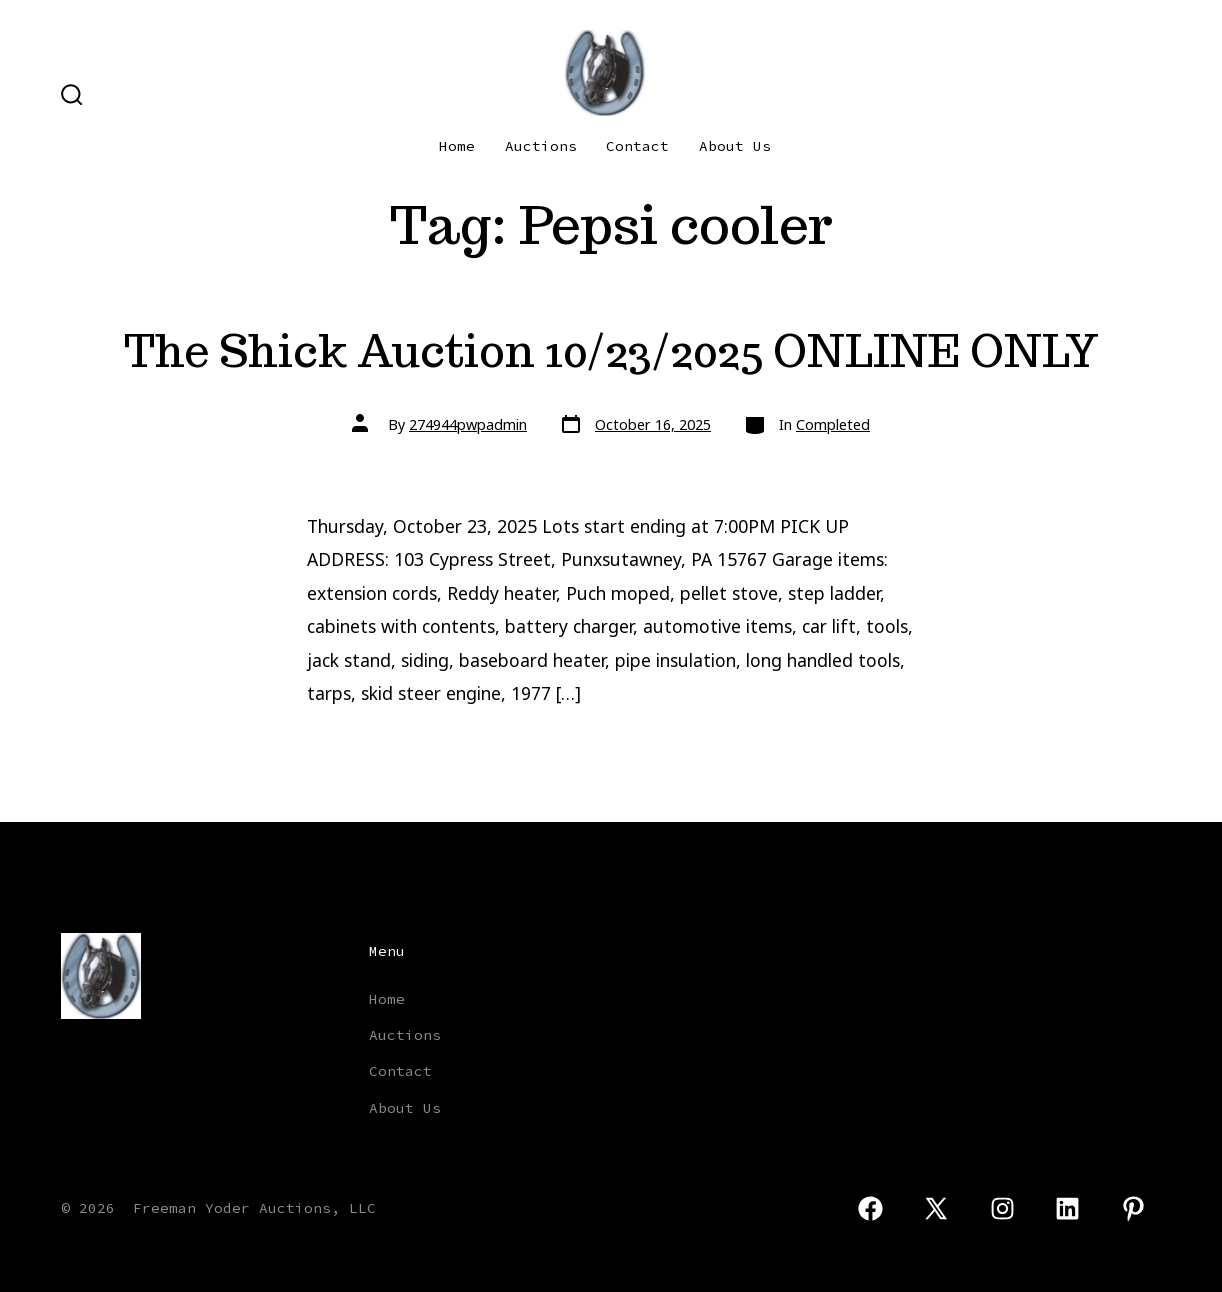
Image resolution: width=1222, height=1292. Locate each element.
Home (457, 146)
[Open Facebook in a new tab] (870, 1208)
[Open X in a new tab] (936, 1208)
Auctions (541, 146)
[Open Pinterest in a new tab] (1133, 1208)
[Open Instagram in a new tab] (1002, 1208)
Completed (833, 424)
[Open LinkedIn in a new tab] (1068, 1208)
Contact (637, 146)
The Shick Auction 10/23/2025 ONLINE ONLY (611, 350)
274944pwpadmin (468, 424)
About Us (735, 146)
